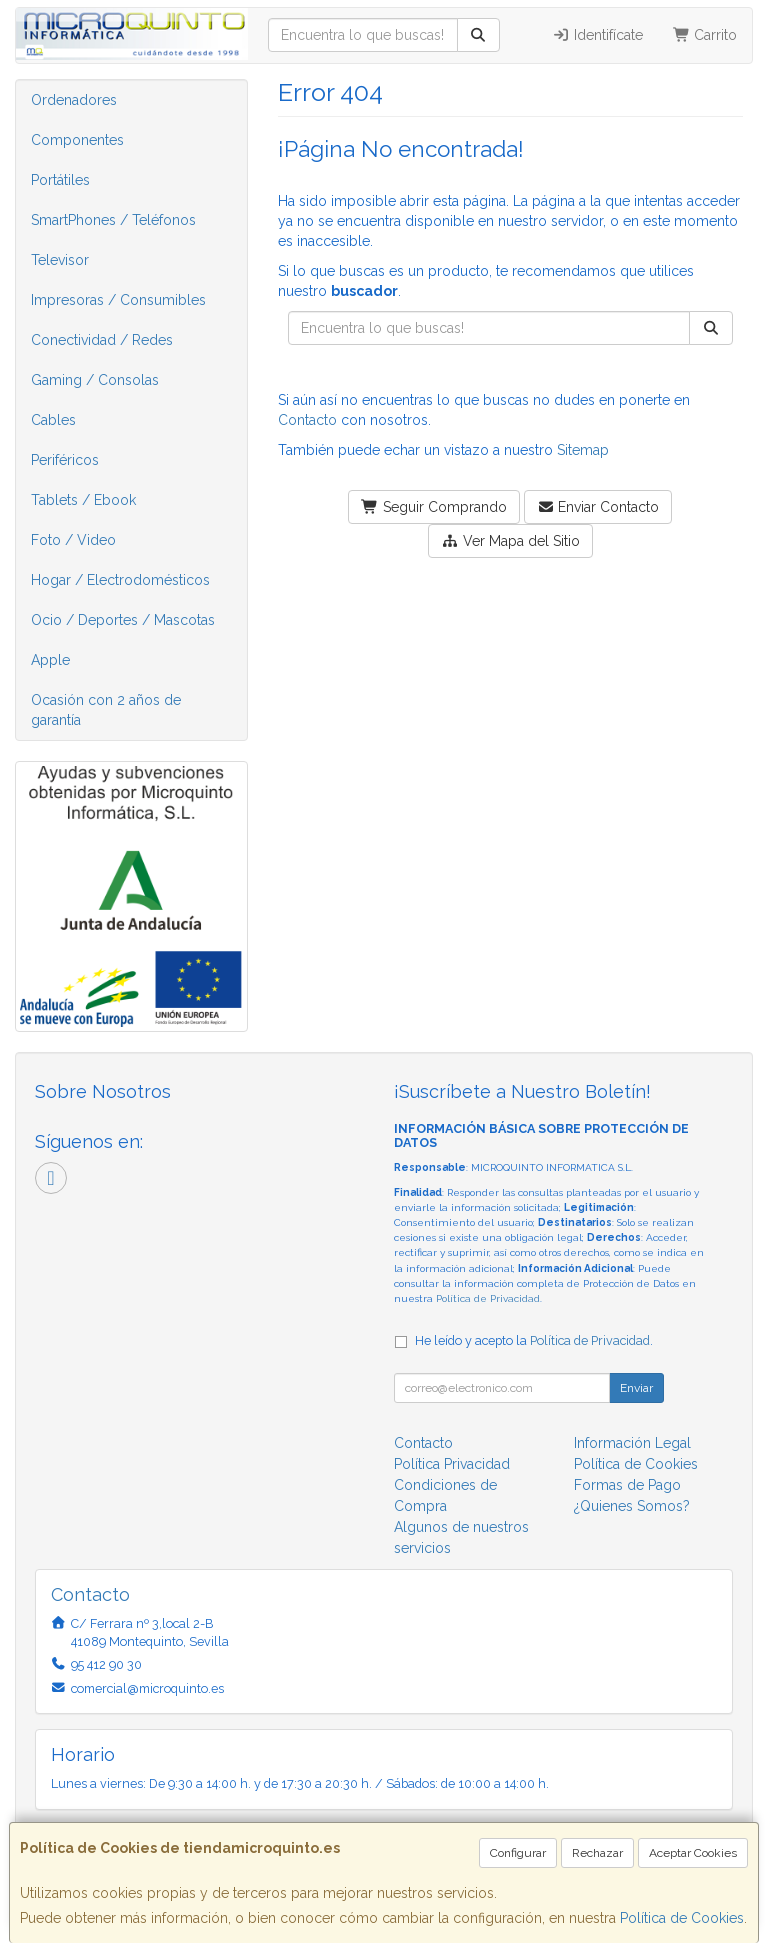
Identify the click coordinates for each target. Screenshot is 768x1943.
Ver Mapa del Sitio (510, 541)
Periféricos (65, 460)
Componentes (77, 140)
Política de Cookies (682, 1918)
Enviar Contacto (598, 507)
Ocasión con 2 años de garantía (106, 710)
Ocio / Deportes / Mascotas (123, 620)
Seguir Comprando (434, 507)
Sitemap (583, 450)
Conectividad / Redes (102, 340)
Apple (50, 660)
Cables (53, 420)
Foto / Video (73, 540)
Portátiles (60, 180)
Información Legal (632, 1443)
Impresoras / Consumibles (118, 300)
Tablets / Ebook (83, 500)
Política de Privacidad (488, 1298)
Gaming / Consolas (95, 380)
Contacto (307, 420)
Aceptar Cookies (693, 1853)
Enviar (636, 1388)
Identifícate (597, 35)
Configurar (518, 1853)
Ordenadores (74, 100)
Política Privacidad (452, 1464)
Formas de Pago (627, 1485)
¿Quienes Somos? (632, 1506)
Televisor (60, 260)
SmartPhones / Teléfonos (113, 220)
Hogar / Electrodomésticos (120, 580)
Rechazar (597, 1853)
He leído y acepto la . (534, 1340)
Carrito (705, 35)
